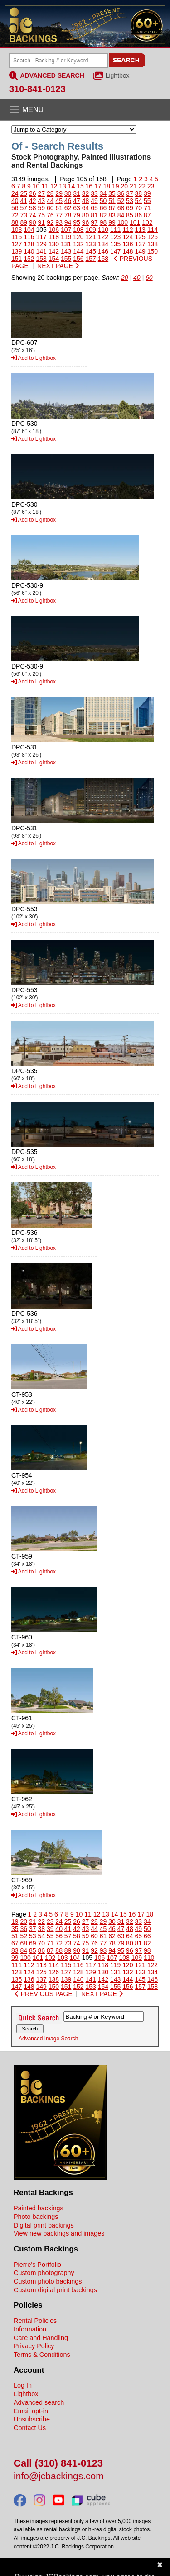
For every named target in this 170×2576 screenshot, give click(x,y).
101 (135, 222)
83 (112, 215)
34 (103, 193)
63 (76, 208)
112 (127, 229)
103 (16, 229)
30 (68, 193)
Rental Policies (35, 2320)
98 (103, 222)
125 (140, 236)
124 (127, 236)
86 (138, 215)
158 (103, 258)
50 (103, 200)
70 (138, 208)
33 (94, 193)
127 (16, 244)
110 (103, 229)
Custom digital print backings (55, 2289)
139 (16, 251)
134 (103, 244)
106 (54, 229)
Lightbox (118, 75)
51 (112, 200)
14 (71, 186)
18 (107, 186)
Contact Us (30, 2427)
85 (129, 215)
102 (147, 222)
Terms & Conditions (42, 2354)
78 (68, 215)
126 (152, 236)
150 (152, 251)
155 (66, 258)
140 (29, 251)
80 (85, 215)
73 (23, 215)
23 (151, 186)
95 (76, 222)
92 (50, 222)
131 (66, 244)
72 (15, 215)
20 (124, 186)
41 (23, 200)
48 (85, 200)
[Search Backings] (58, 60)
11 (45, 186)
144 (78, 251)
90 (32, 222)
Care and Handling (41, 2337)
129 (41, 244)
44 (50, 200)
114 (152, 229)
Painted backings (38, 2208)
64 (85, 208)
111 (115, 229)
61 (59, 208)
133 (91, 244)
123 (115, 236)
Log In (23, 2385)
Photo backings (36, 2216)
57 (23, 208)
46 (68, 200)
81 (94, 215)
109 (91, 229)
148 (127, 251)
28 (50, 193)
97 (94, 222)
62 (68, 208)
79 (76, 215)
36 (121, 193)
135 (115, 244)
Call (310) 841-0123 (58, 2463)
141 (41, 251)
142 (54, 251)
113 (140, 229)
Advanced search (39, 2402)
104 (29, 229)
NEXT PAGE (58, 265)
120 (78, 236)
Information (30, 2329)
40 (15, 200)
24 (15, 193)
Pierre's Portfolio (37, 2264)
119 (66, 236)
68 (121, 208)
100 (122, 222)
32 (85, 193)
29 (59, 193)
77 (59, 215)
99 (112, 222)
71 (147, 208)
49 (94, 200)
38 (138, 193)
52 (121, 200)
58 (32, 208)
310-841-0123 (37, 89)
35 (112, 193)
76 (50, 215)
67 (112, 208)
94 (68, 222)
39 (147, 193)
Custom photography (44, 2272)
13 (62, 186)
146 (103, 251)
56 (15, 208)
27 (41, 193)
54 (138, 200)
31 (76, 193)
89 (23, 222)
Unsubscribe (32, 2419)
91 (41, 222)
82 (103, 215)
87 (147, 215)
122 (103, 236)
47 (76, 200)
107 (66, 229)
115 (16, 236)
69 (129, 208)
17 (98, 186)
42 (32, 200)
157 (91, 258)
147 (115, 251)
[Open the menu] (85, 109)
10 (36, 186)
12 (54, 186)
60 (50, 208)
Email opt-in (31, 2411)
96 (85, 222)
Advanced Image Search (48, 2038)
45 (59, 200)
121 (91, 236)
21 (133, 186)
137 (140, 244)
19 (115, 186)
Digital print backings (44, 2225)
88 (15, 222)
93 (59, 222)
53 (129, 200)
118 (54, 236)
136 (127, 244)
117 (41, 236)
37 (129, 193)
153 (41, 258)
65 (94, 208)
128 (29, 244)
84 (121, 215)
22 (142, 186)
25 (23, 193)
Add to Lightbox (33, 358)
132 (78, 244)
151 (16, 258)
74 (32, 215)
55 (147, 200)
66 (103, 208)
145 (91, 251)
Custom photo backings (48, 2281)
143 (66, 251)
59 (41, 208)
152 (29, 258)
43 (41, 200)
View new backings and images (59, 2233)
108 (78, 229)
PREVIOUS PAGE (44, 1993)
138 (152, 244)
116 (29, 236)
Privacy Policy (34, 2346)
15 (80, 186)
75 (41, 215)
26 (32, 193)
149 (140, 251)
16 (89, 186)
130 (54, 244)
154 (54, 258)
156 (78, 258)
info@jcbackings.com (59, 2476)
